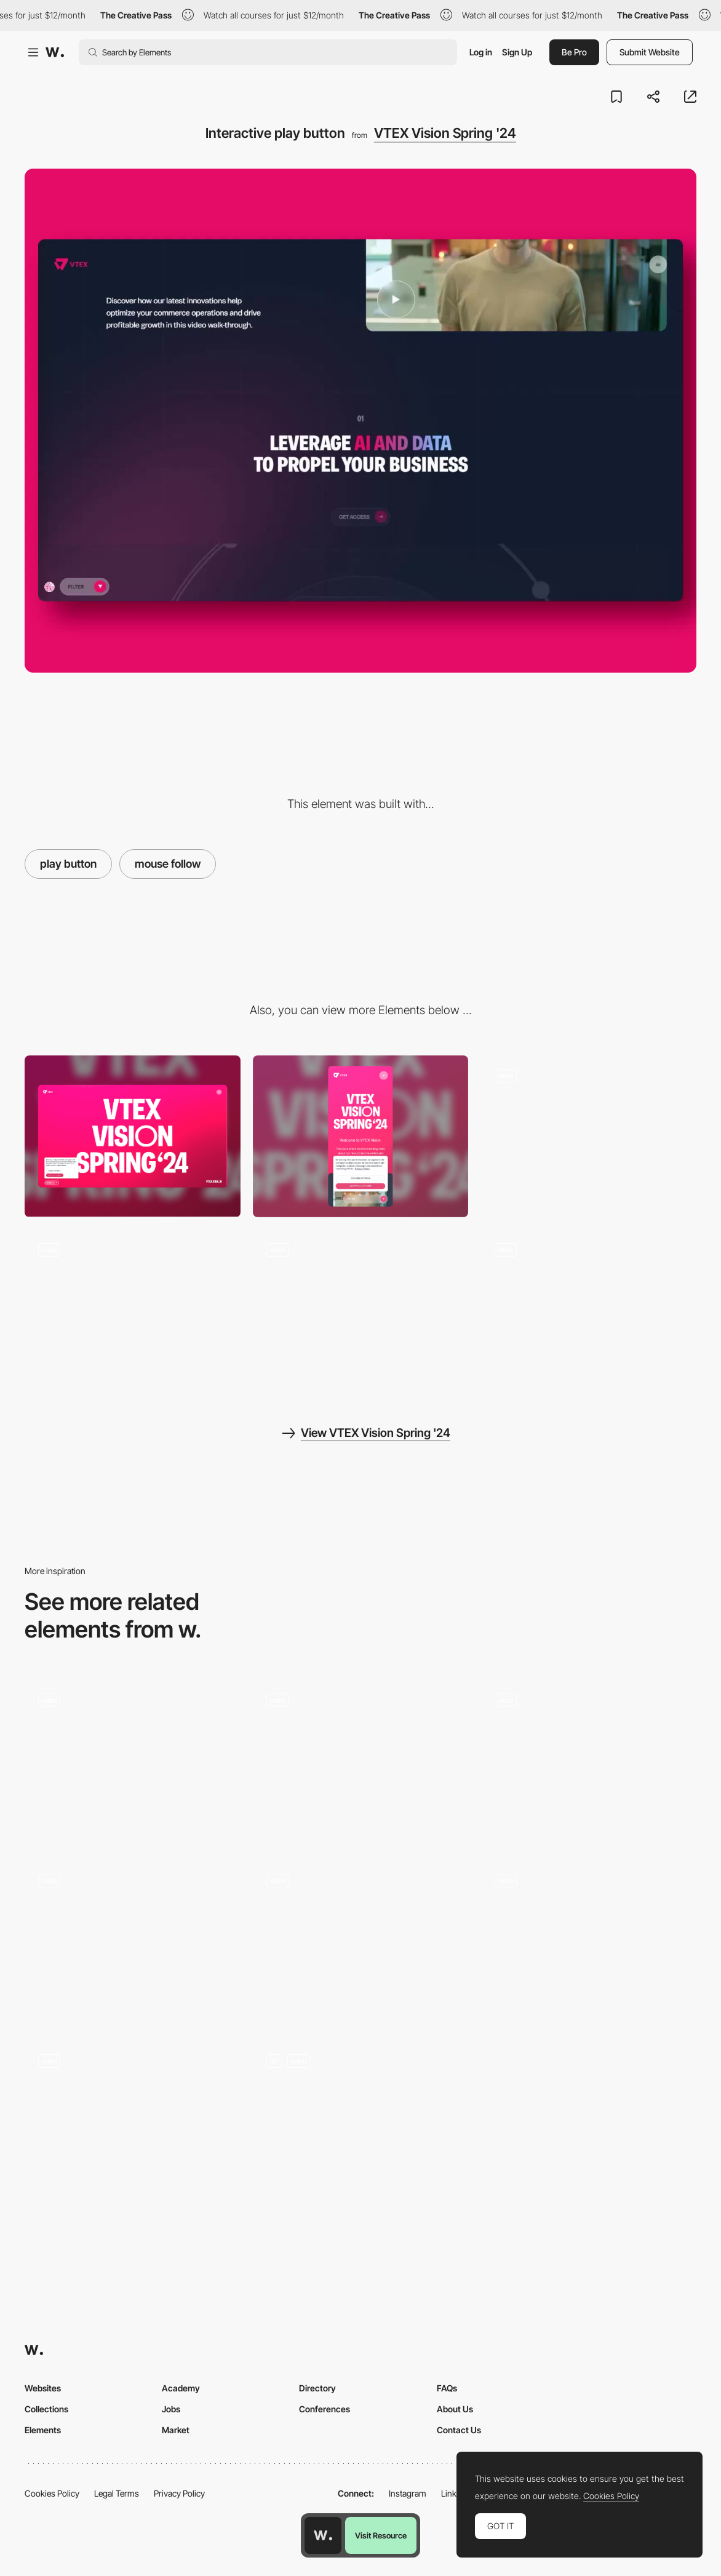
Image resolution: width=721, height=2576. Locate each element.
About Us (455, 2409)
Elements (43, 2430)
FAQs (447, 2388)
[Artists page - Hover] (361, 2121)
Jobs (171, 2409)
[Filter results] (588, 1310)
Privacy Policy (179, 2493)
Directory (317, 2388)
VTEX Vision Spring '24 (445, 133)
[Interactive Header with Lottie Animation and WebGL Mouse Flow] (133, 2121)
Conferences (324, 2409)
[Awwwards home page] (323, 2535)
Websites (43, 2388)
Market (175, 2430)
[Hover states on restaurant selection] (133, 1941)
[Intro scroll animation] (133, 1310)
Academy (181, 2388)
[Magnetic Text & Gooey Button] (133, 1760)
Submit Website (649, 52)
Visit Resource (381, 2535)
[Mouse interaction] (361, 1941)
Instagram (407, 2493)
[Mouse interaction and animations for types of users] (588, 1760)
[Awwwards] (55, 52)
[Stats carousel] (588, 1941)
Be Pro (574, 52)
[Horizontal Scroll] (361, 1310)
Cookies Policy (52, 2493)
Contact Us (459, 2430)
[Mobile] (361, 1136)
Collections (46, 2409)
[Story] (361, 1760)
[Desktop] (133, 1136)
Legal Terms (116, 2493)
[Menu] (588, 1136)
